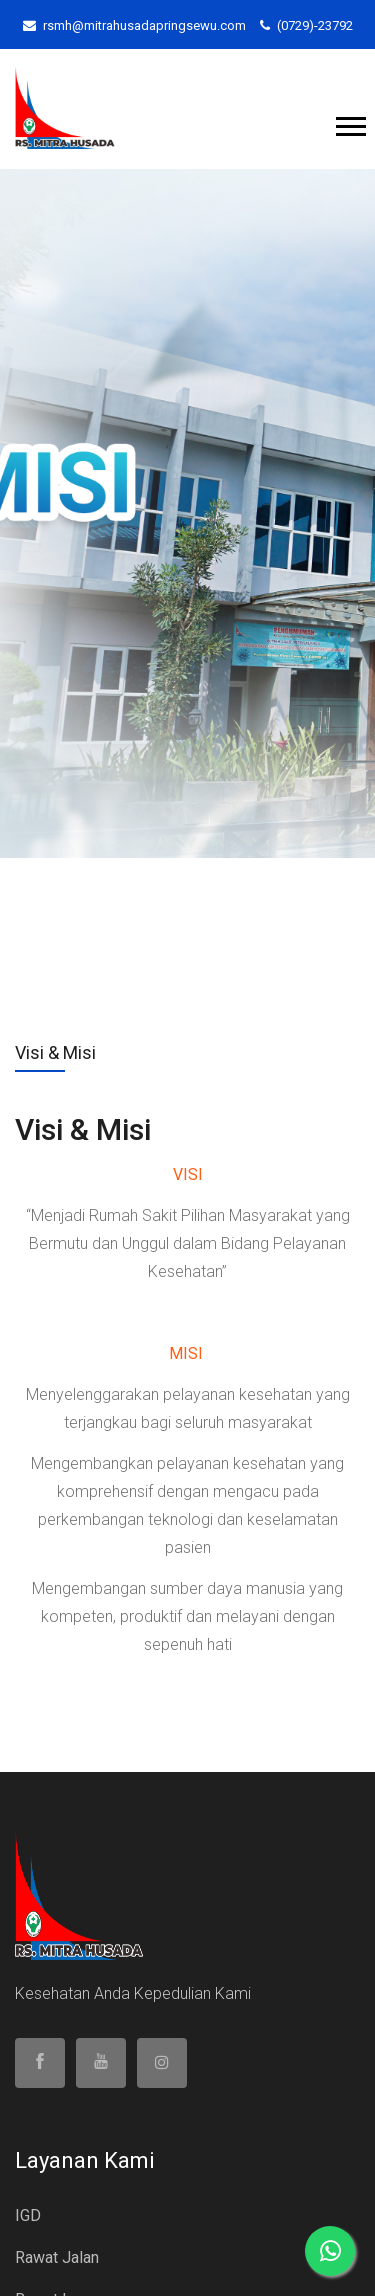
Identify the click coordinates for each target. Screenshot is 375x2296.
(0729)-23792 (306, 25)
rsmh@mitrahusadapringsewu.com (134, 25)
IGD (28, 2215)
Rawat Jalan (57, 2257)
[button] (349, 122)
